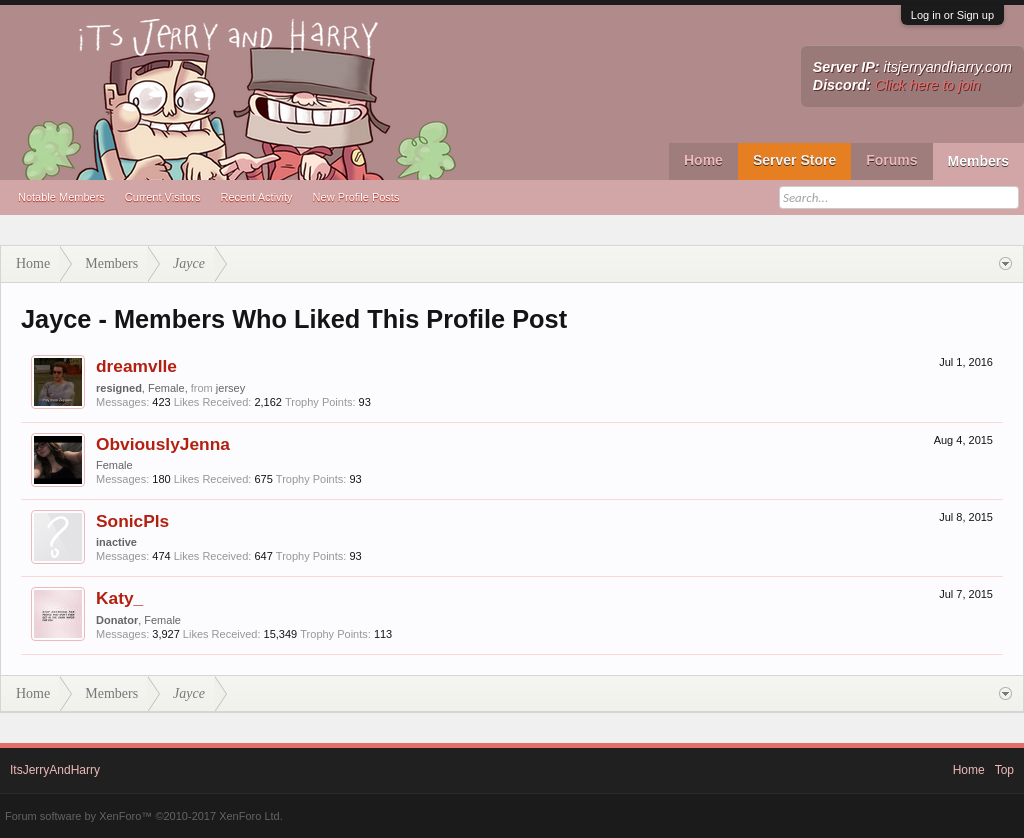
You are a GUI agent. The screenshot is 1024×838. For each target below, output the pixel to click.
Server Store (794, 160)
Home (703, 160)
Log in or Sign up (952, 15)
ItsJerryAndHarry (55, 770)
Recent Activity (256, 197)
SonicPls (132, 521)
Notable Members (61, 197)
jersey (230, 388)
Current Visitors (163, 197)
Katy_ (119, 598)
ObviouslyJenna (163, 444)
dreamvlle (136, 366)
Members (978, 161)
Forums (891, 160)
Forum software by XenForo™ (144, 816)
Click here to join (928, 85)
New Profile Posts (356, 197)
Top (1004, 770)
